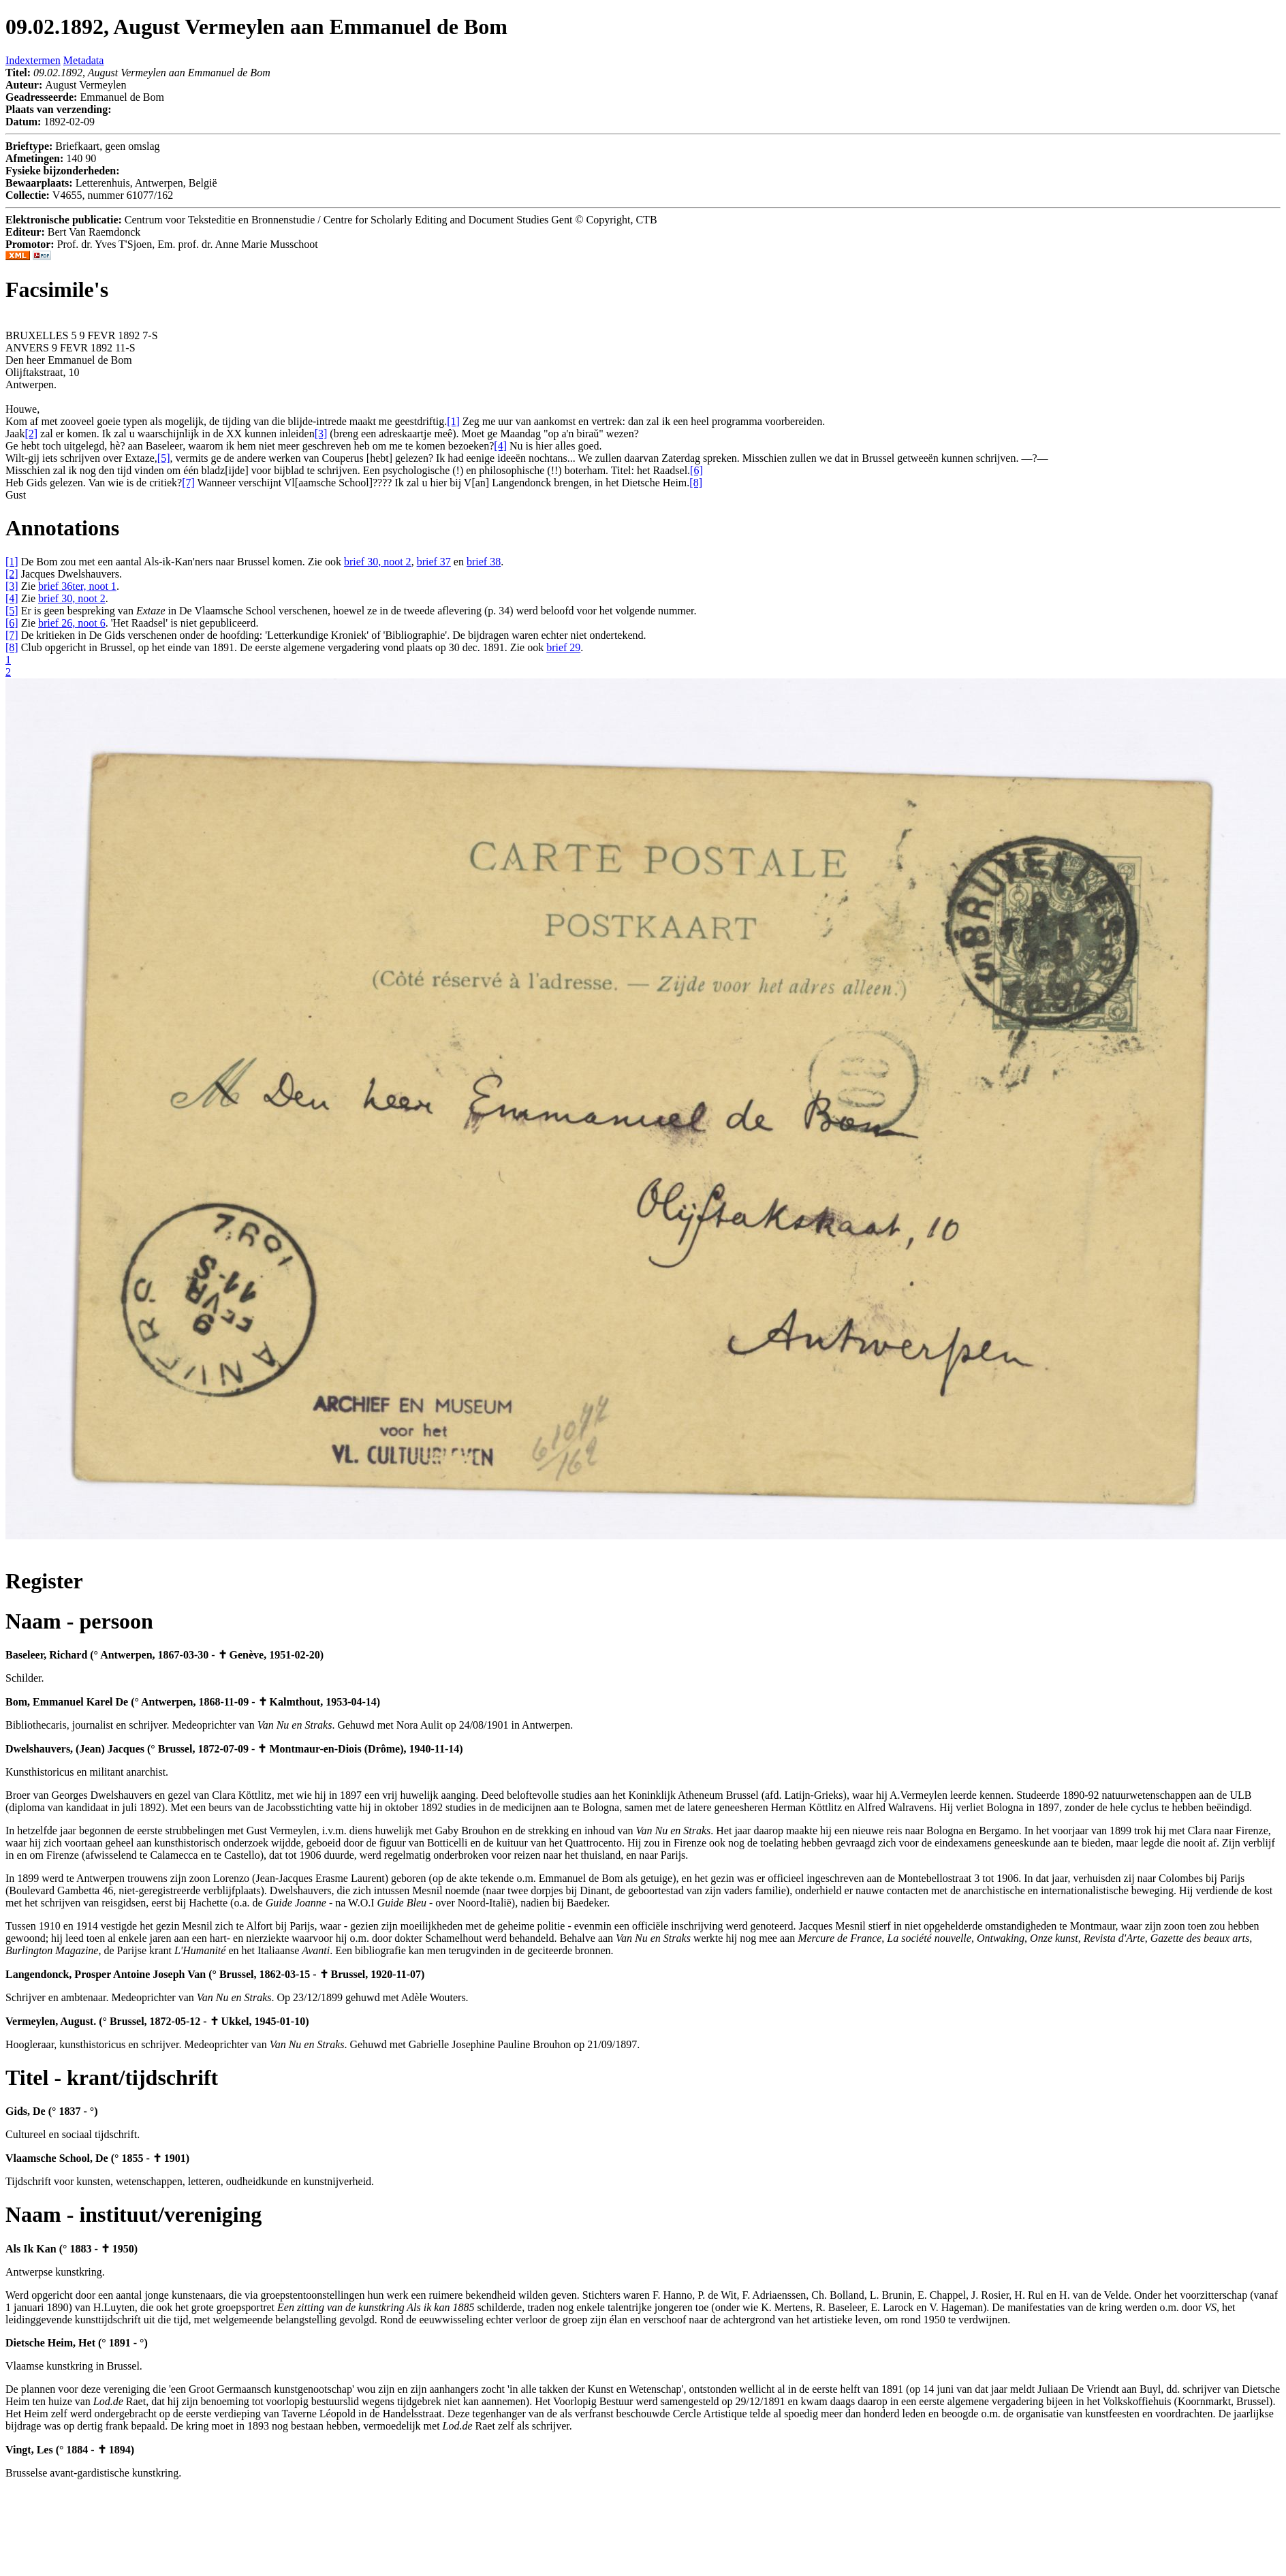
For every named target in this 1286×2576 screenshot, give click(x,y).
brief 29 (563, 647)
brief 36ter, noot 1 (77, 586)
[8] (11, 647)
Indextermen (33, 60)
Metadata (83, 60)
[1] (11, 561)
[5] (11, 610)
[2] (11, 574)
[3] (11, 586)
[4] (11, 598)
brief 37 (434, 561)
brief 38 (484, 561)
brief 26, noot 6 (72, 623)
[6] (11, 623)
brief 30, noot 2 (377, 561)
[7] (11, 635)
